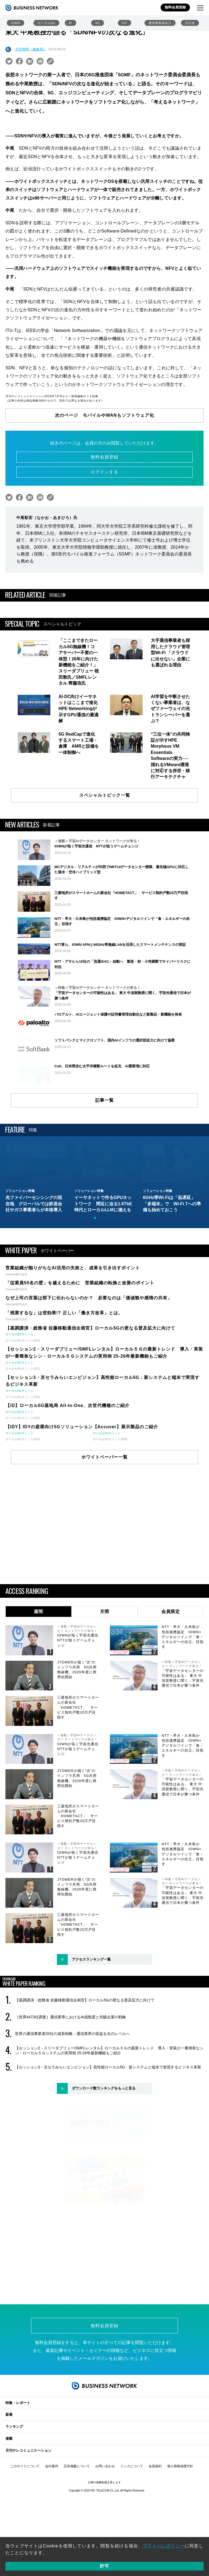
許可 (104, 2566)
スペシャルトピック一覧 (104, 795)
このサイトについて (25, 2510)
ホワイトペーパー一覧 (104, 1506)
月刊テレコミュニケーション (28, 2495)
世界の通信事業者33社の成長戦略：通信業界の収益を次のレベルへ (72, 2083)
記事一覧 (104, 1150)
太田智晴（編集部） (31, 49)
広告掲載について (77, 2510)
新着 (9, 2459)
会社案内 (51, 2510)
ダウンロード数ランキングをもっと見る (104, 2138)
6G (97, 23)
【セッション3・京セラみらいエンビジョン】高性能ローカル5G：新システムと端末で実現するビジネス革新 (108, 2117)
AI (70, 23)
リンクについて (131, 2510)
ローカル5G (46, 23)
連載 (9, 2483)
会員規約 (155, 2510)
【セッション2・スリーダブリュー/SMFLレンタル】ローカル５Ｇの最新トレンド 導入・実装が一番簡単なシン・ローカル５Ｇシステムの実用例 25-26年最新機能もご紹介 (109, 2100)
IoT (124, 23)
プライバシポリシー (164, 2546)
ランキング (14, 2471)
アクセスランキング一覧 (91, 2009)
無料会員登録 (175, 7)
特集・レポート (17, 2447)
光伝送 (190, 23)
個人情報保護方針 (180, 2510)
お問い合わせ (105, 2510)
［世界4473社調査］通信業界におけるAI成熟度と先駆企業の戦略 (70, 2066)
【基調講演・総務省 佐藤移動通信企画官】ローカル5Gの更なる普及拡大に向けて (85, 2050)
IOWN (15, 23)
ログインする (104, 472)
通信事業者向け (160, 23)
